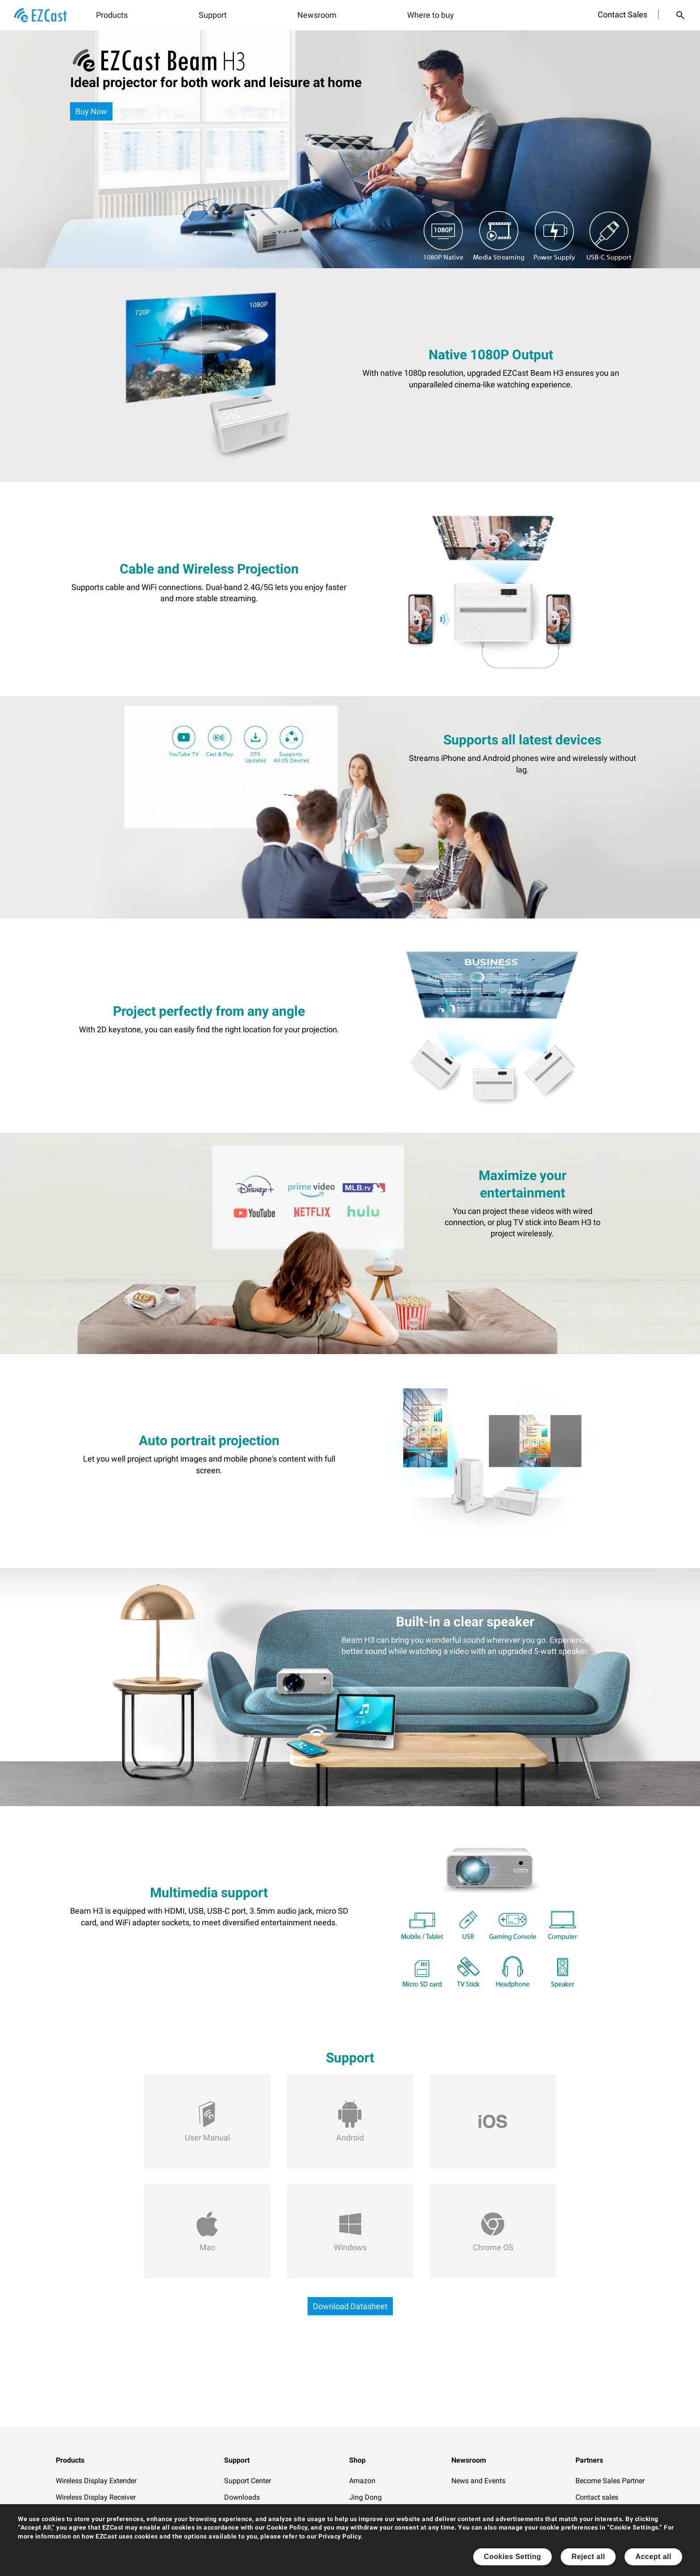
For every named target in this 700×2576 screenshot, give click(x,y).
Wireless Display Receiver (96, 2497)
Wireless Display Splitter (94, 2530)
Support (213, 15)
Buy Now (91, 111)
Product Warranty (251, 2563)
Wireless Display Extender (96, 2480)
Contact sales (596, 2497)
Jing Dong (365, 2497)
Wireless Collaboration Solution (105, 2514)
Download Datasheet (350, 2306)
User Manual (207, 2137)
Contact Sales (622, 14)
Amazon (362, 2480)
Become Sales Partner (610, 2480)
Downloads (242, 2497)
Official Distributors (605, 2514)
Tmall (358, 2514)
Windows (350, 2247)
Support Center (247, 2480)
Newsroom (317, 15)
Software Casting (83, 2547)
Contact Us (241, 2547)
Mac (207, 2247)
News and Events (478, 2480)
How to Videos (247, 2530)
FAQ (230, 2514)
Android (350, 2137)
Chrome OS (493, 2247)
